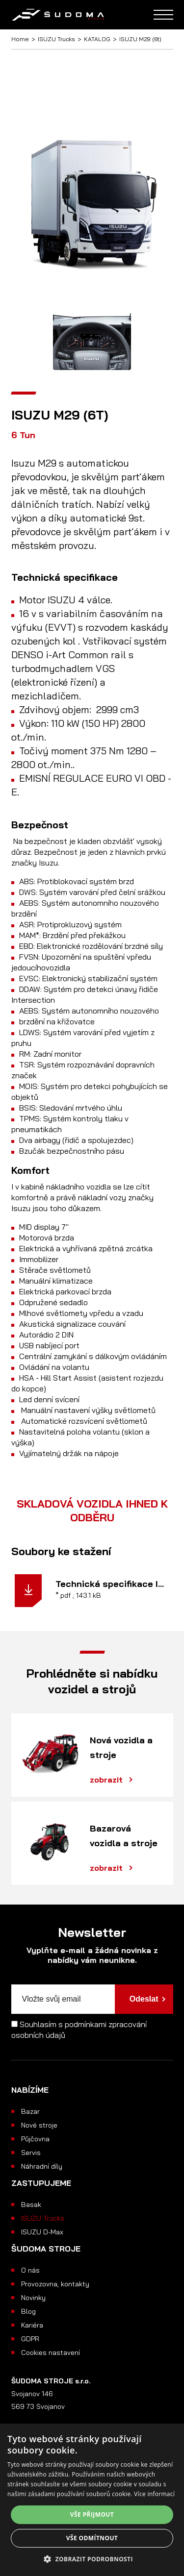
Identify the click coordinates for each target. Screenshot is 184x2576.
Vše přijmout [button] (92, 2514)
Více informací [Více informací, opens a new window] (154, 2494)
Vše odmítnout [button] (92, 2538)
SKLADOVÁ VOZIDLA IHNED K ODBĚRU (92, 1510)
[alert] (92, 2500)
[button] (92, 2559)
